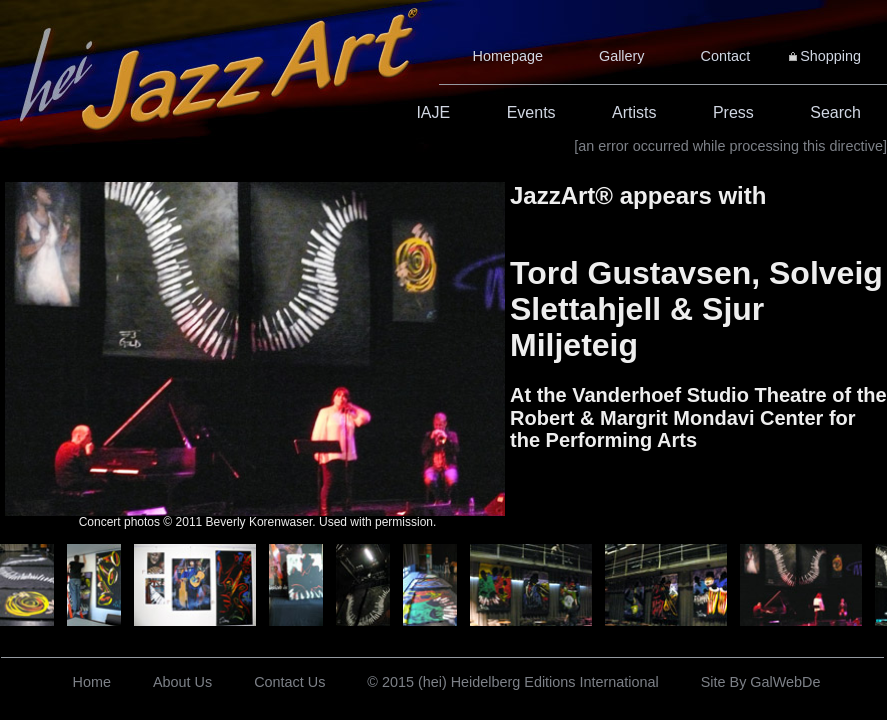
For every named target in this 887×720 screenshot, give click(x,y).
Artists (634, 112)
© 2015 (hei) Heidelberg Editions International (512, 682)
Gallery (622, 56)
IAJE (433, 112)
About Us (182, 682)
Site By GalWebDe (761, 682)
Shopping (830, 56)
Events (531, 112)
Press (733, 112)
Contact (726, 56)
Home (92, 682)
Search (835, 112)
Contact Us (289, 682)
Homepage (508, 56)
